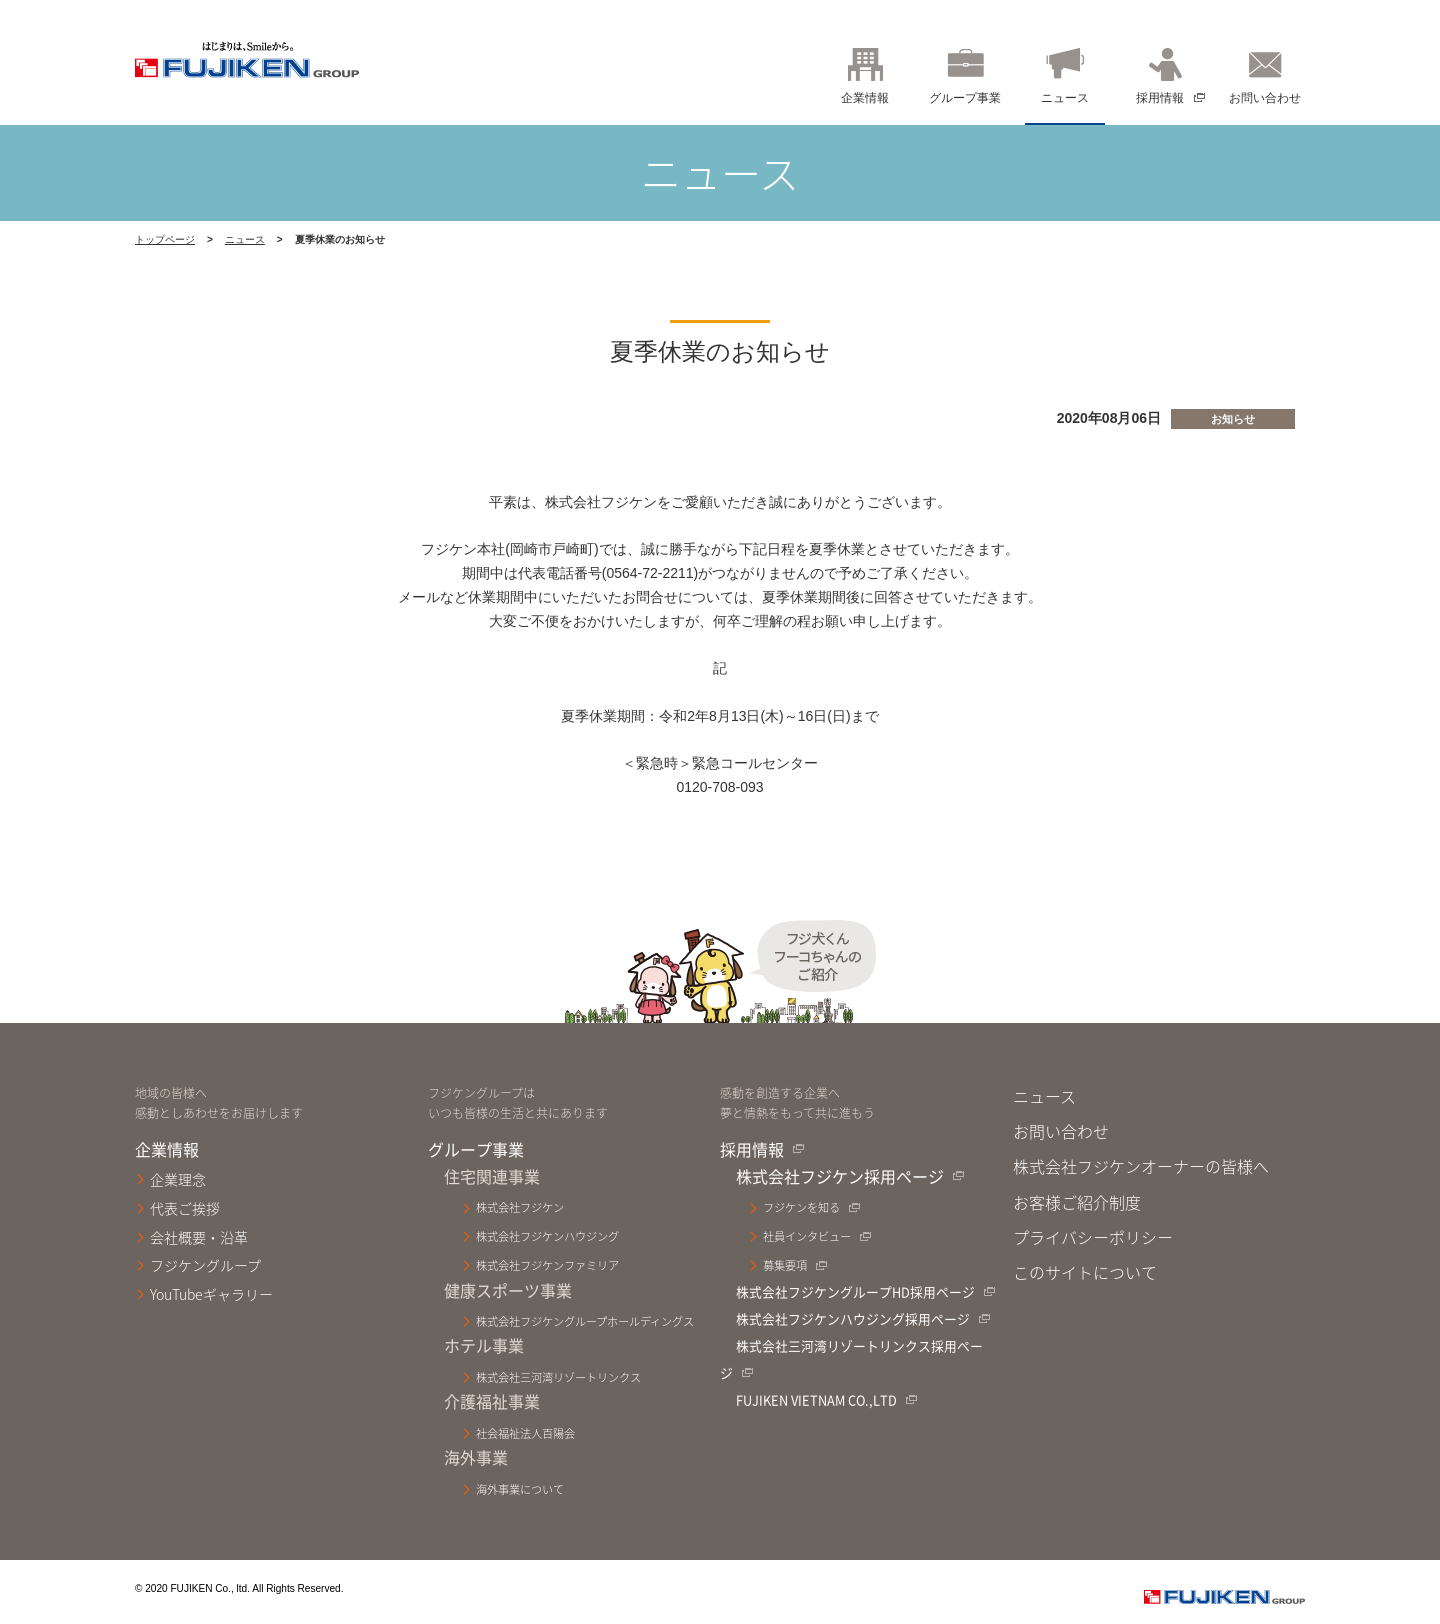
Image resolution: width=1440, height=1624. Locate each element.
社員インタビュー (807, 1236)
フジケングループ (205, 1265)
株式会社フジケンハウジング (547, 1236)
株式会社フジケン (520, 1207)
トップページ (165, 239)
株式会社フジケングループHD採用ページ (855, 1291)
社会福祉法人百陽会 (525, 1433)
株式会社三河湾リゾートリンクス (558, 1377)
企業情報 (865, 98)
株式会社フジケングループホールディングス (585, 1321)
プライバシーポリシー (1093, 1237)
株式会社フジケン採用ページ (840, 1176)
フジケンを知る (801, 1207)
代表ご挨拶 (185, 1208)
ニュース (1065, 98)
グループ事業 (965, 98)
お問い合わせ (1265, 98)
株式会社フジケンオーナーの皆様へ (1141, 1166)
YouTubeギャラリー (211, 1294)
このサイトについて (1085, 1272)
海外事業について (520, 1489)
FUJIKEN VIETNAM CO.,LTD (816, 1399)
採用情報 (1160, 98)
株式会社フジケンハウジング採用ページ (853, 1318)
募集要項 (785, 1265)
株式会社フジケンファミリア (547, 1265)
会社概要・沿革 (199, 1237)
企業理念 (178, 1179)
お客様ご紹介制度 (1077, 1202)
